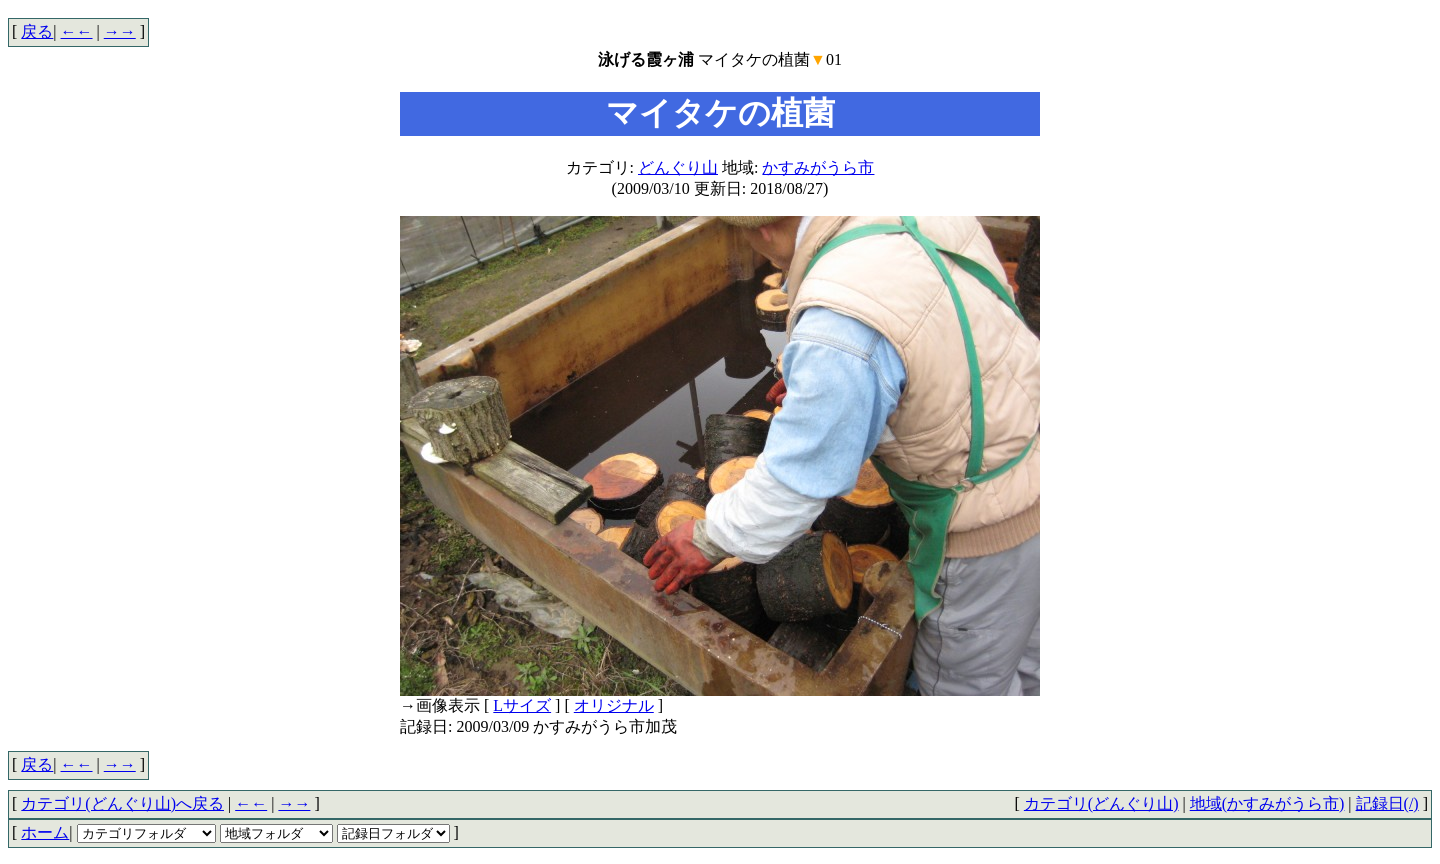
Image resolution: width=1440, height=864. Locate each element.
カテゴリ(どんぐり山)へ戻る (122, 803)
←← (77, 31)
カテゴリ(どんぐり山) (1101, 803)
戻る (37, 31)
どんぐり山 (678, 167)
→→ (120, 31)
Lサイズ (522, 705)
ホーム (45, 832)
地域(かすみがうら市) (1267, 803)
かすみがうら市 (818, 167)
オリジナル (614, 705)
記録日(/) (1387, 803)
